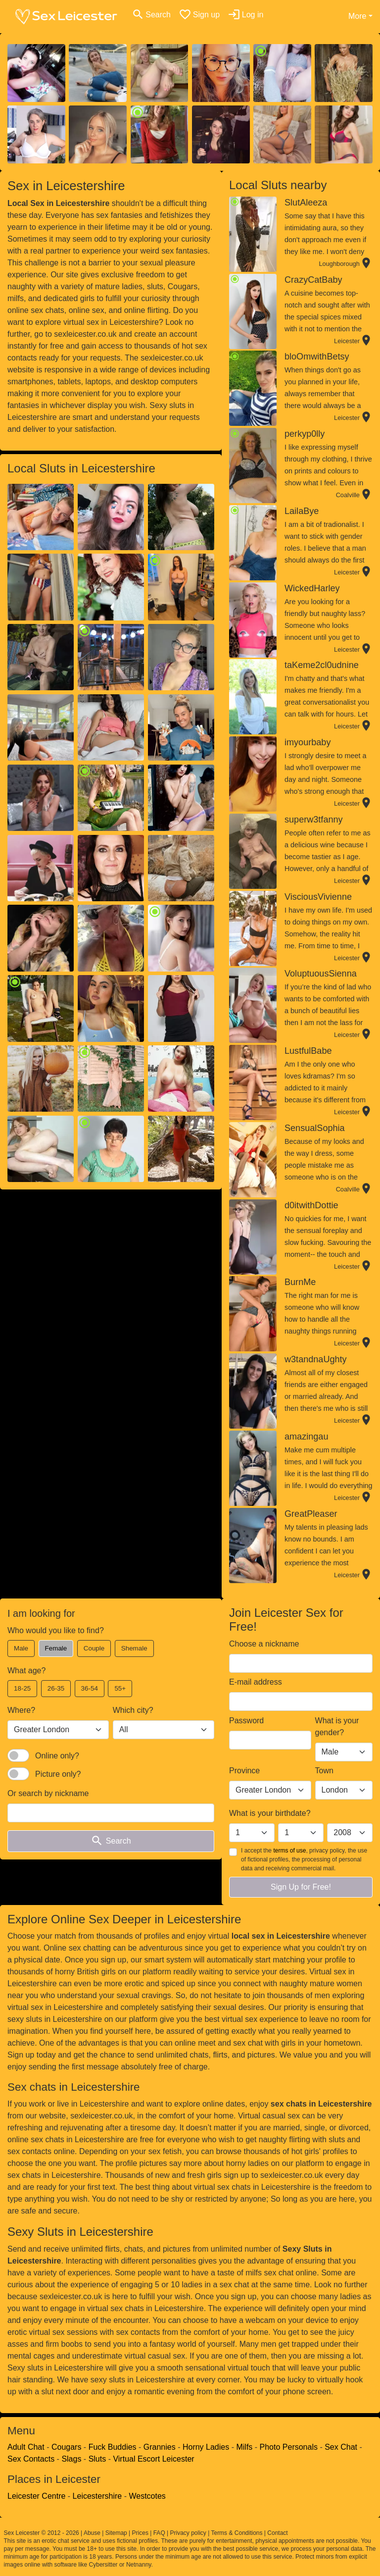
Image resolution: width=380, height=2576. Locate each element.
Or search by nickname (48, 1793)
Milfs (244, 2447)
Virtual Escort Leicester (153, 2459)
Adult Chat (26, 2447)
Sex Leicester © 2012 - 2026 (41, 2532)
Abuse (92, 2532)
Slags (71, 2459)
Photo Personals (289, 2447)
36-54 (89, 1688)
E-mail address (255, 1682)
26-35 (56, 1688)
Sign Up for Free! (301, 1887)
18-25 (22, 1688)
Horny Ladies (206, 2447)
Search (111, 1841)
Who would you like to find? (55, 1630)
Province (244, 1770)
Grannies (159, 2447)
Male (21, 1648)
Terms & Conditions (236, 2532)
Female (56, 1648)
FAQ (159, 2532)
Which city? (133, 1710)
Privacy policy (188, 2532)
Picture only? (58, 1774)
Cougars (66, 2447)
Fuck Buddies (113, 2447)
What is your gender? (337, 1726)
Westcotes (147, 2496)
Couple (94, 1648)
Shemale (134, 1648)
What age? (26, 1670)
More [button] (357, 16)
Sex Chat (341, 2447)
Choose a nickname (264, 1644)
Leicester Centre (36, 2496)
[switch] (18, 1755)
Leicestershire (97, 2496)
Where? (21, 1710)
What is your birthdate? (270, 1813)
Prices (140, 2532)
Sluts (97, 2459)
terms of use (289, 1850)
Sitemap (116, 2532)
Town (324, 1770)
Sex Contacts (30, 2459)
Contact (277, 2532)
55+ (120, 1688)
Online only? (57, 1756)
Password (246, 1720)
